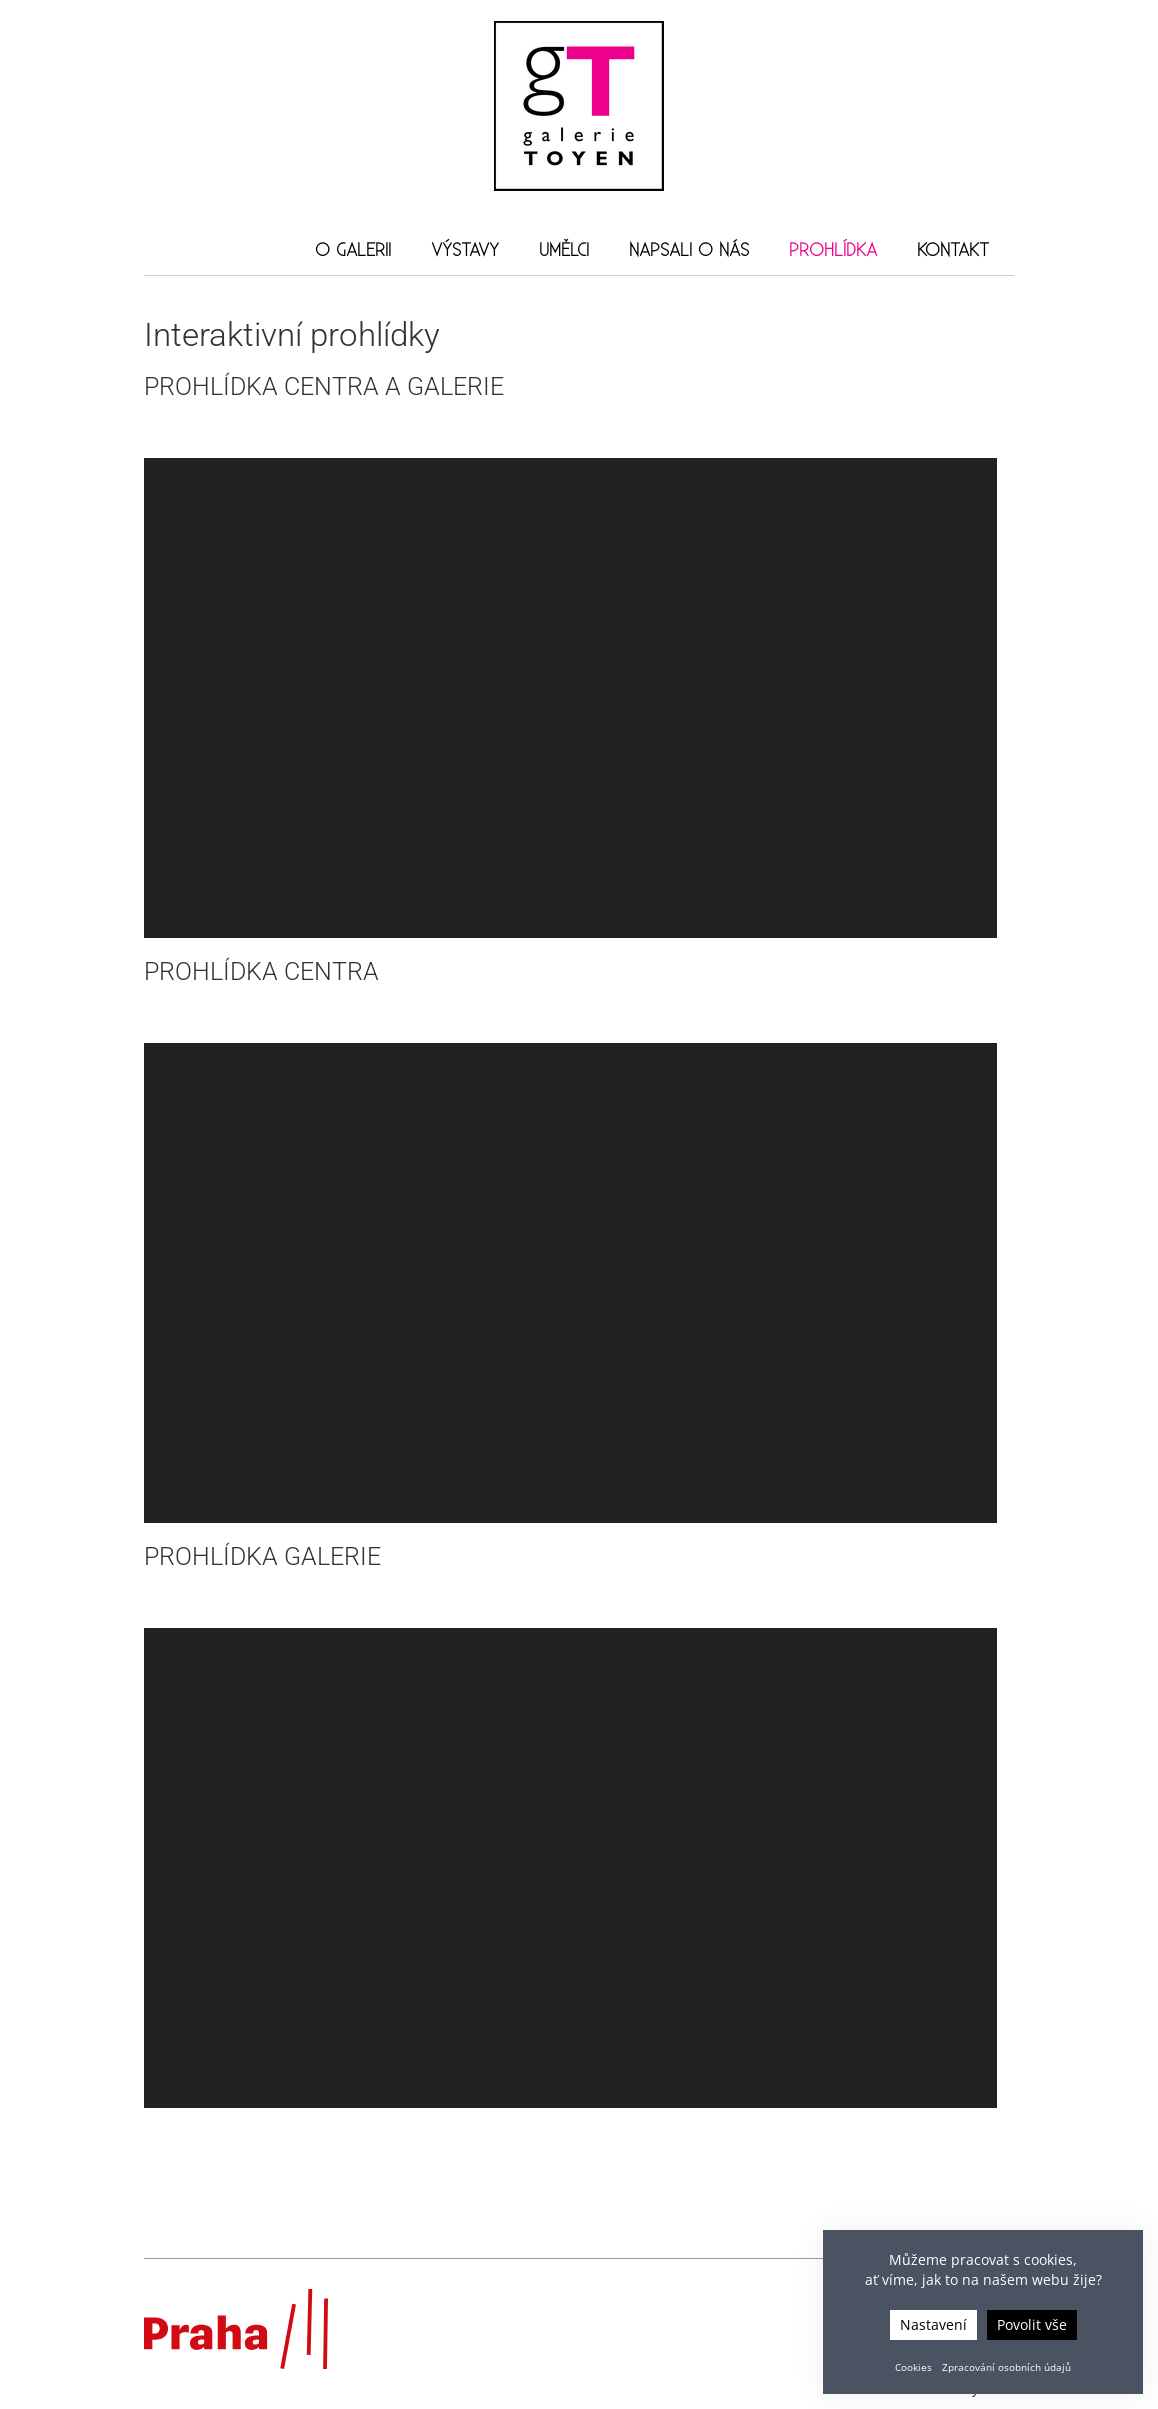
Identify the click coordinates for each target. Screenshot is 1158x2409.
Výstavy (465, 250)
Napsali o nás (689, 250)
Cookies (913, 2367)
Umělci (564, 250)
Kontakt (953, 250)
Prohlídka (833, 250)
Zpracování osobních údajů (1006, 2367)
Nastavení (933, 2324)
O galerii (353, 250)
